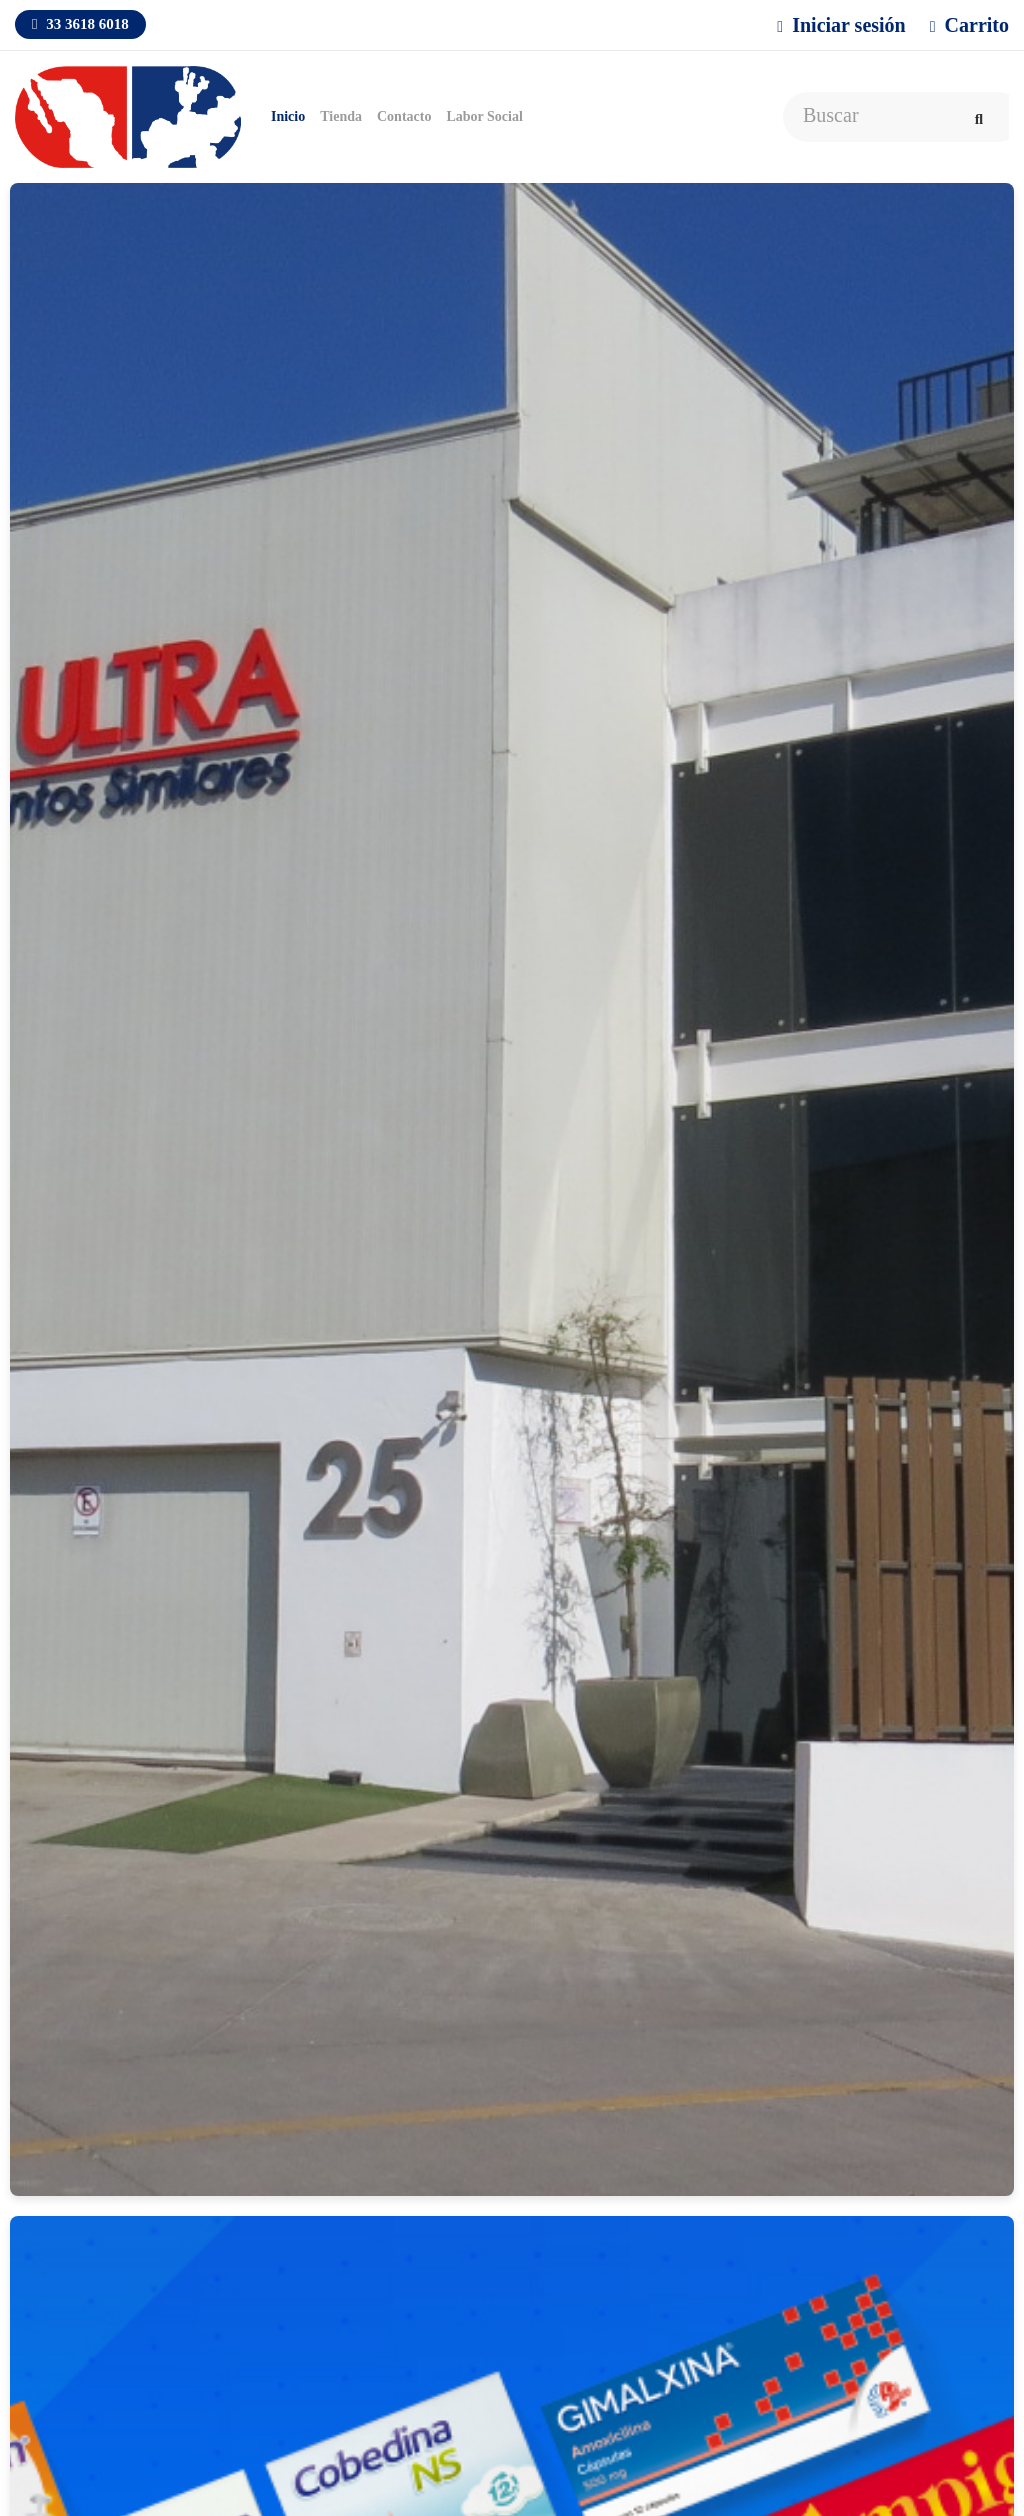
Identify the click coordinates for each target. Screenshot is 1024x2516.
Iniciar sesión (841, 25)
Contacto (404, 116)
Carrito (969, 25)
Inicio (288, 116)
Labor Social (484, 116)
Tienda (341, 116)
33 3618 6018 (80, 24)
